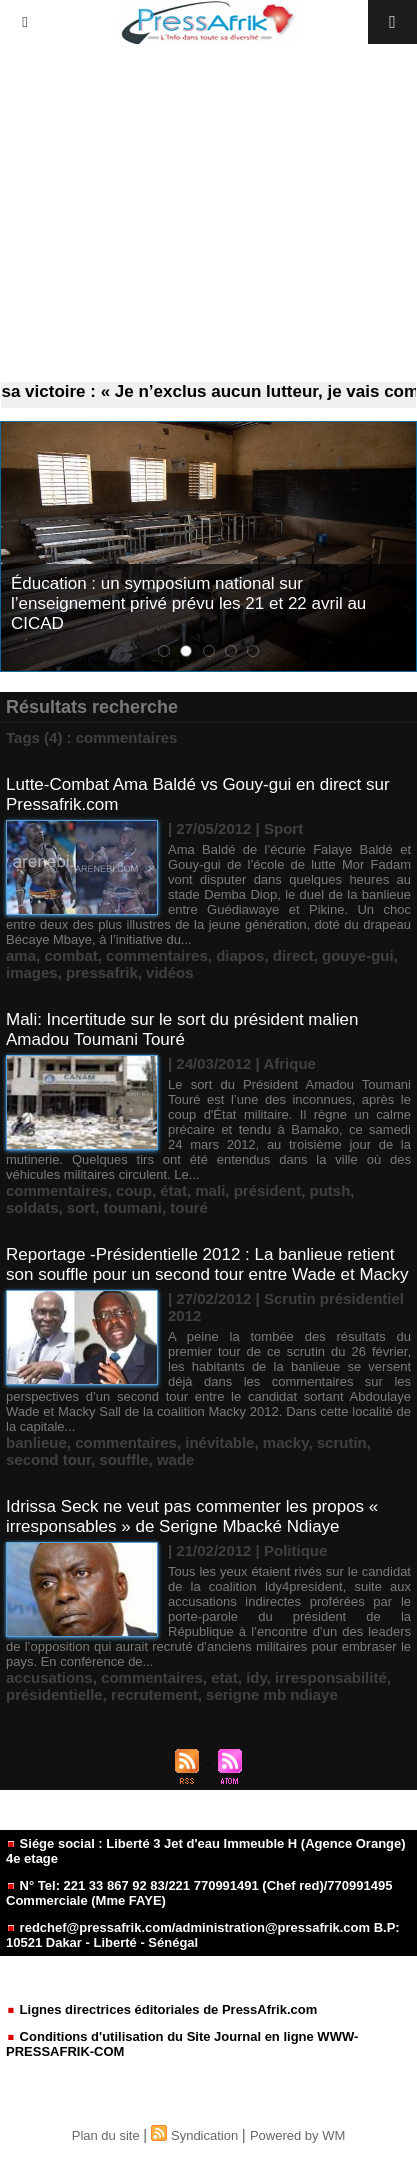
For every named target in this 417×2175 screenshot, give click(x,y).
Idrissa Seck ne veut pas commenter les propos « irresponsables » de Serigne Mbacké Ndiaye (192, 1516)
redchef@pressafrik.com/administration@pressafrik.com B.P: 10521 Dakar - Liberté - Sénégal (203, 1935)
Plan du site (106, 2135)
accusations (49, 1677)
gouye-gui (358, 955)
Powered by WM (297, 2135)
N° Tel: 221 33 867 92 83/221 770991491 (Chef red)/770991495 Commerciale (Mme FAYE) (199, 1893)
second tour (48, 1459)
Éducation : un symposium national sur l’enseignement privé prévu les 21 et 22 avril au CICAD (188, 603)
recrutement (154, 1694)
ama (21, 955)
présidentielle (54, 1694)
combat (70, 955)
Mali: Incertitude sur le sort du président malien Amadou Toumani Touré (182, 1029)
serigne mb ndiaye (272, 1694)
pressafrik (102, 972)
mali (210, 1190)
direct (293, 955)
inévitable (219, 1442)
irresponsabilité (331, 1677)
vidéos (170, 972)
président (268, 1190)
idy (256, 1677)
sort (81, 1207)
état (173, 1190)
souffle (123, 1459)
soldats (32, 1207)
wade (176, 1459)
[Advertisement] (208, 213)
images (32, 972)
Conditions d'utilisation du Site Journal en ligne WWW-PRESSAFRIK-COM (182, 2044)
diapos (240, 955)
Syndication (204, 2135)
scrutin (342, 1442)
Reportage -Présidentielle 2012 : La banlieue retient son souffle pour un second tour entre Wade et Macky (207, 1264)
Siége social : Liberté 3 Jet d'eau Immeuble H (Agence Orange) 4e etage (206, 1851)
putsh (330, 1190)
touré (189, 1207)
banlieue (36, 1442)
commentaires (157, 955)
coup (134, 1190)
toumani (133, 1207)
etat (224, 1677)
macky (286, 1442)
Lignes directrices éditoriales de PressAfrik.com (161, 2009)
